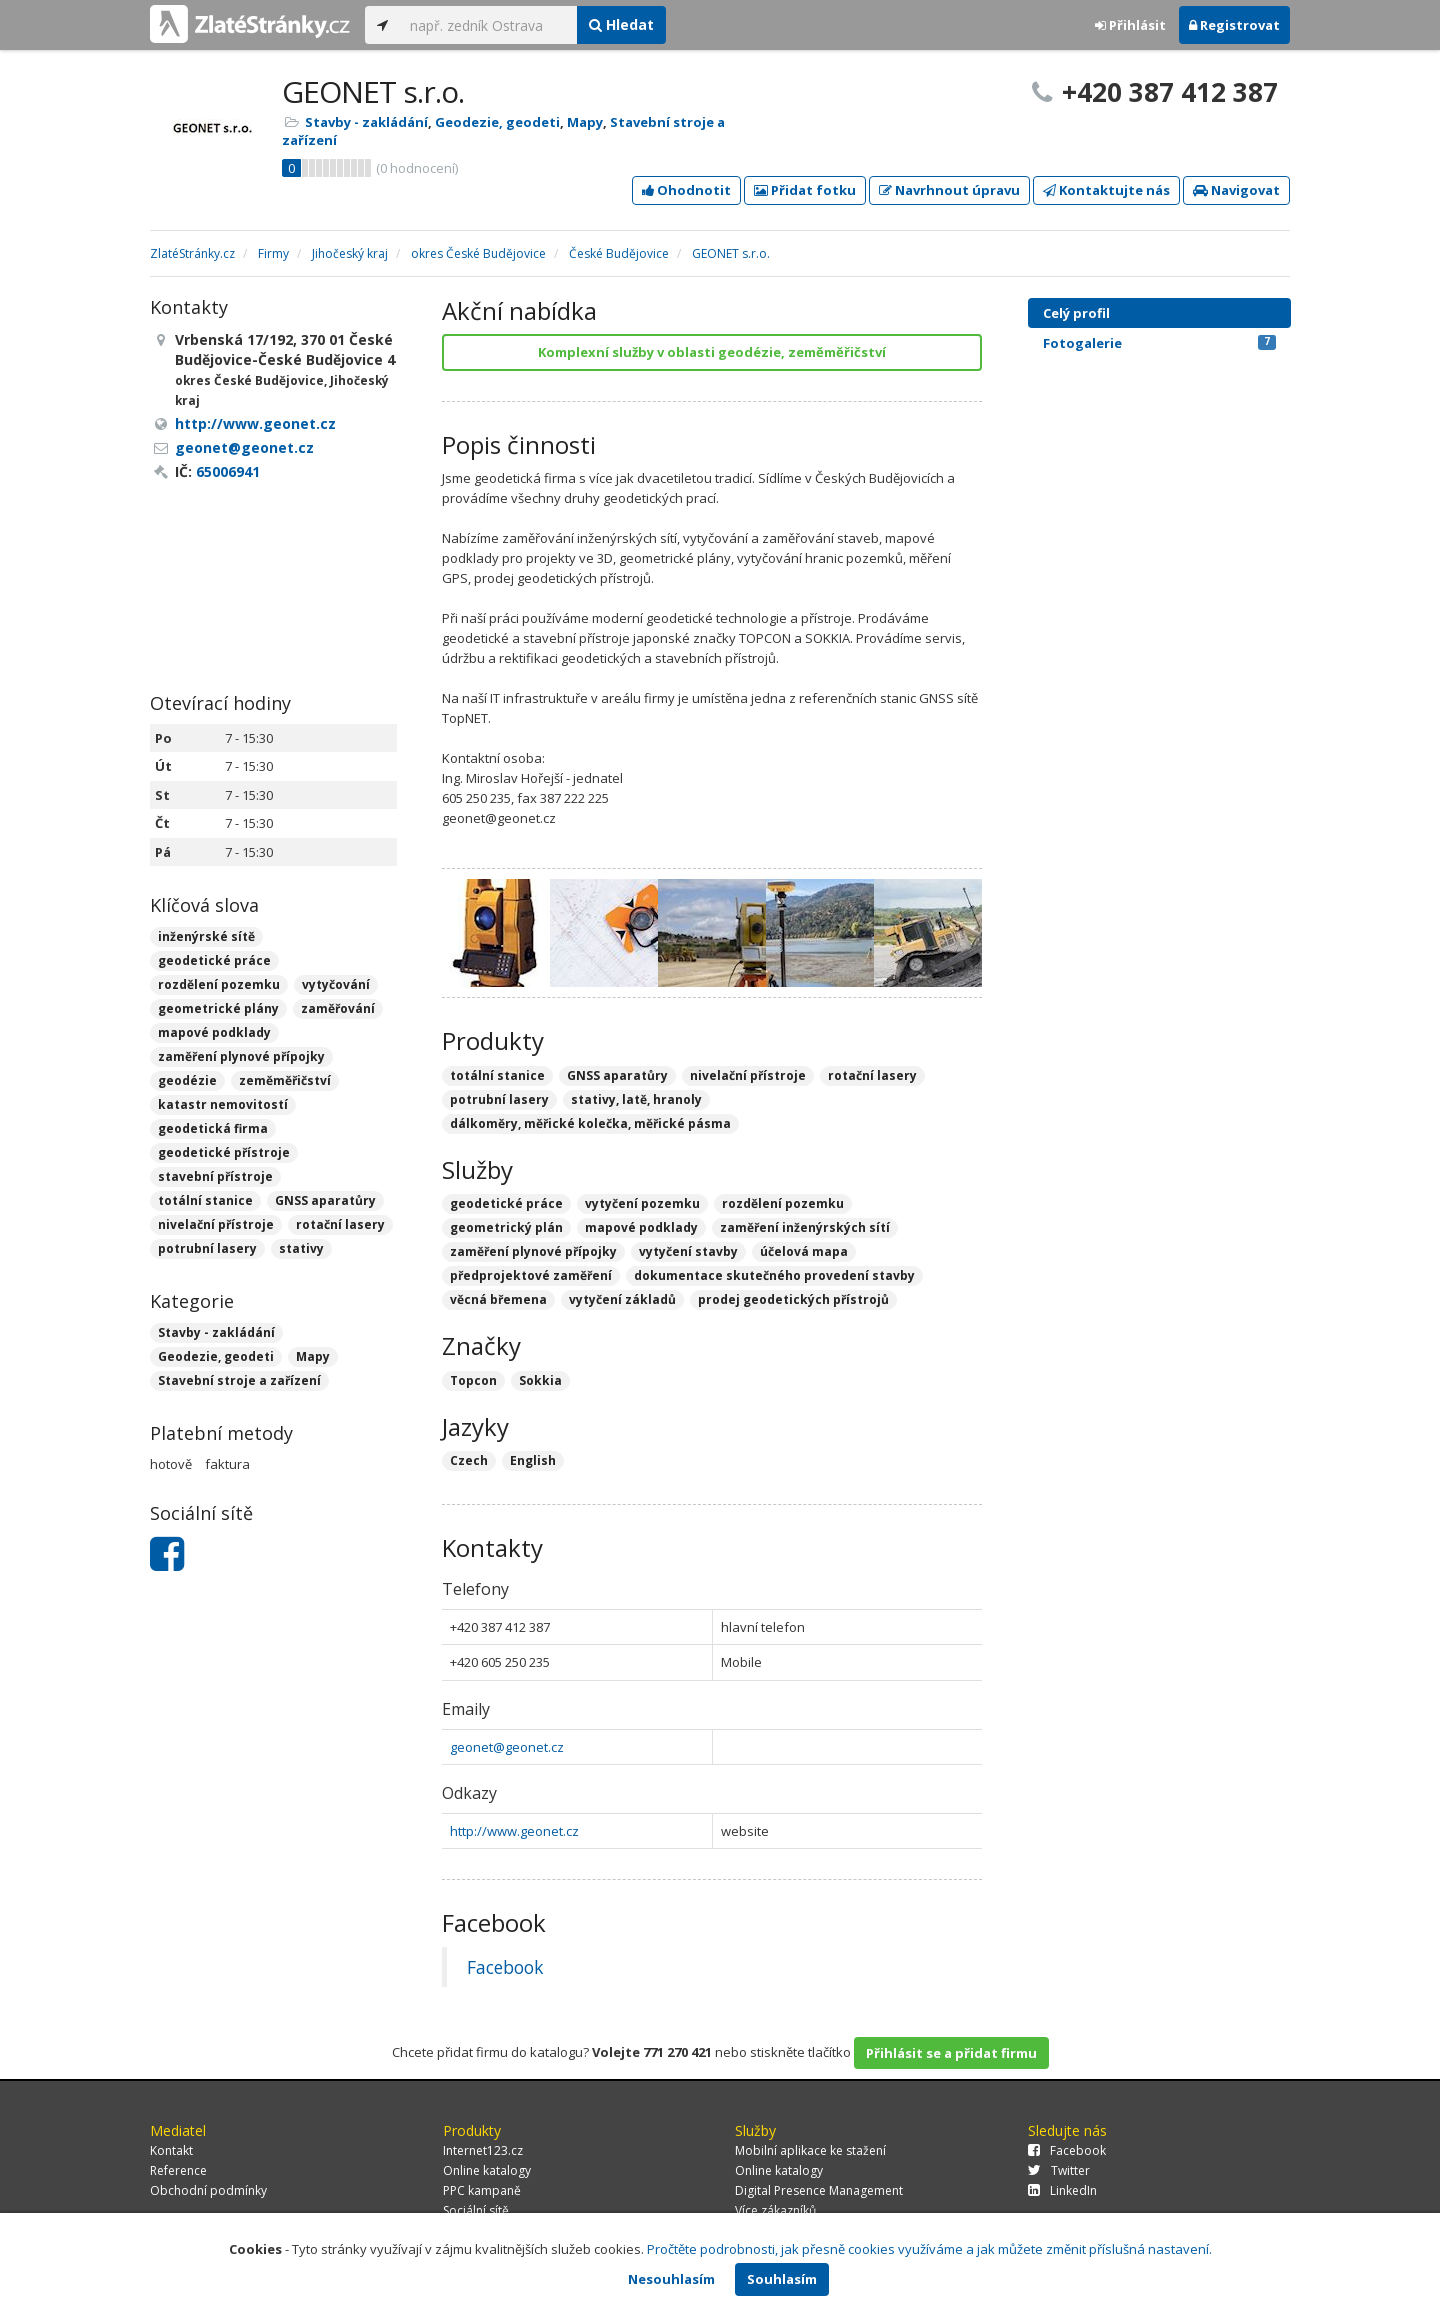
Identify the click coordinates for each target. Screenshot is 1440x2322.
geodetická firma (213, 1128)
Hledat (621, 24)
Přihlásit (1130, 25)
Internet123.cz (483, 2150)
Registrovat (1234, 25)
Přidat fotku (805, 190)
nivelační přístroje (216, 1224)
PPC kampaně (482, 2190)
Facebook (505, 1967)
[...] (488, 25)
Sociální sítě (476, 2210)
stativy (301, 1248)
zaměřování (338, 1008)
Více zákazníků (775, 2210)
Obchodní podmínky (208, 2190)
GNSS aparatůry (325, 1200)
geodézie (187, 1080)
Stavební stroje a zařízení (239, 1380)
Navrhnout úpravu (949, 190)
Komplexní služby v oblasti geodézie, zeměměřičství (712, 352)
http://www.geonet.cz (514, 1831)
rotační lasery (340, 1224)
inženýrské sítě (206, 936)
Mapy (585, 122)
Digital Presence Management (819, 2190)
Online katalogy (487, 2170)
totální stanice (205, 1200)
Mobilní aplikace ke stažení (810, 2150)
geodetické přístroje (224, 1152)
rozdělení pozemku (219, 984)
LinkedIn (1062, 2190)
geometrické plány (218, 1008)
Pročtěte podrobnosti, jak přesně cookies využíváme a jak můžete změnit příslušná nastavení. (929, 2249)
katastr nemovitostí (223, 1104)
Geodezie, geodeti (497, 122)
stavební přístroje (215, 1176)
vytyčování (336, 984)
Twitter (1059, 2170)
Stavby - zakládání (366, 122)
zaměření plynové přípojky (241, 1056)
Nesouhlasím (671, 2279)
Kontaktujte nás (1106, 190)
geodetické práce (214, 960)
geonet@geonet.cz (507, 1747)
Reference (178, 2170)
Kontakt (171, 2150)
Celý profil (1076, 313)
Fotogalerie (1159, 343)
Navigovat (1236, 190)
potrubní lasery (207, 1248)
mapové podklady (214, 1032)
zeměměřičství (285, 1080)
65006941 (228, 471)
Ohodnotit (686, 190)
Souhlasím (782, 2279)
